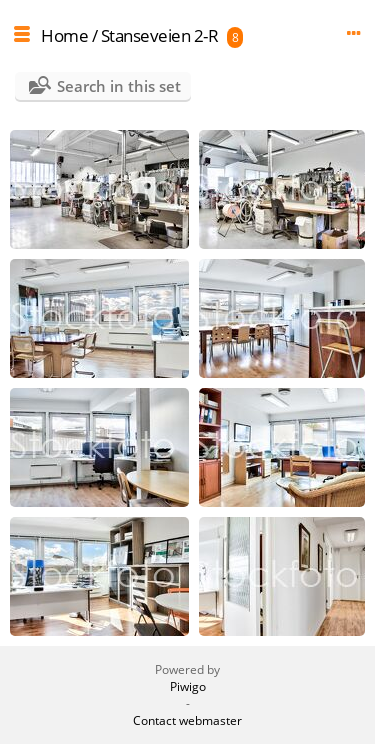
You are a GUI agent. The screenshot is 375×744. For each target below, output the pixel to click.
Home (64, 35)
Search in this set (119, 86)
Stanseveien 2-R (160, 35)
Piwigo (188, 686)
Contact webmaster (187, 720)
